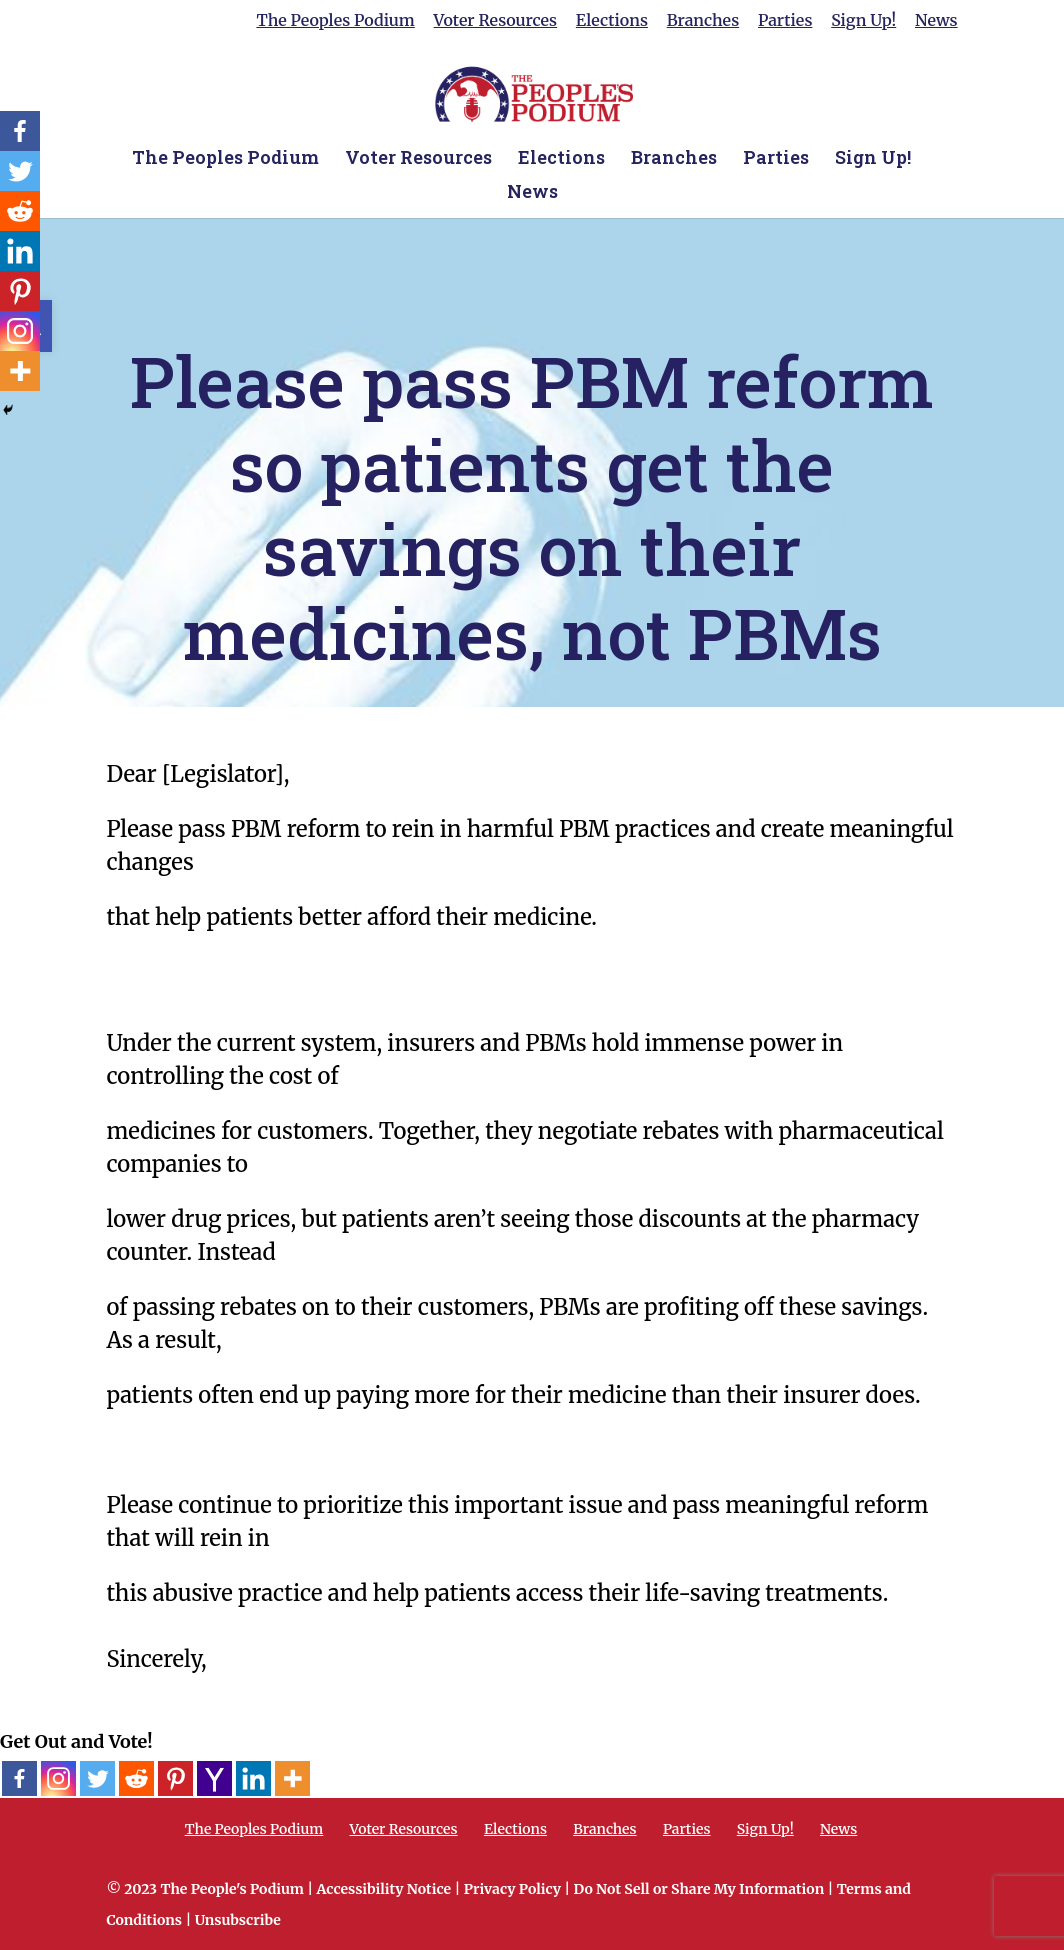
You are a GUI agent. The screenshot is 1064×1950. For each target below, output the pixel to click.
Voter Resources (495, 21)
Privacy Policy (512, 1889)
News (936, 21)
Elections (612, 21)
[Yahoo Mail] (214, 1778)
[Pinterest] (175, 1778)
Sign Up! (863, 21)
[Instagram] (58, 1778)
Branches (703, 21)
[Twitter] (97, 1778)
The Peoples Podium (335, 21)
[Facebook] (19, 1778)
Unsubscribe (238, 1920)
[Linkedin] (253, 1778)
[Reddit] (136, 1778)
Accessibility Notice (383, 1889)
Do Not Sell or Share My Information (699, 1889)
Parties (785, 21)
